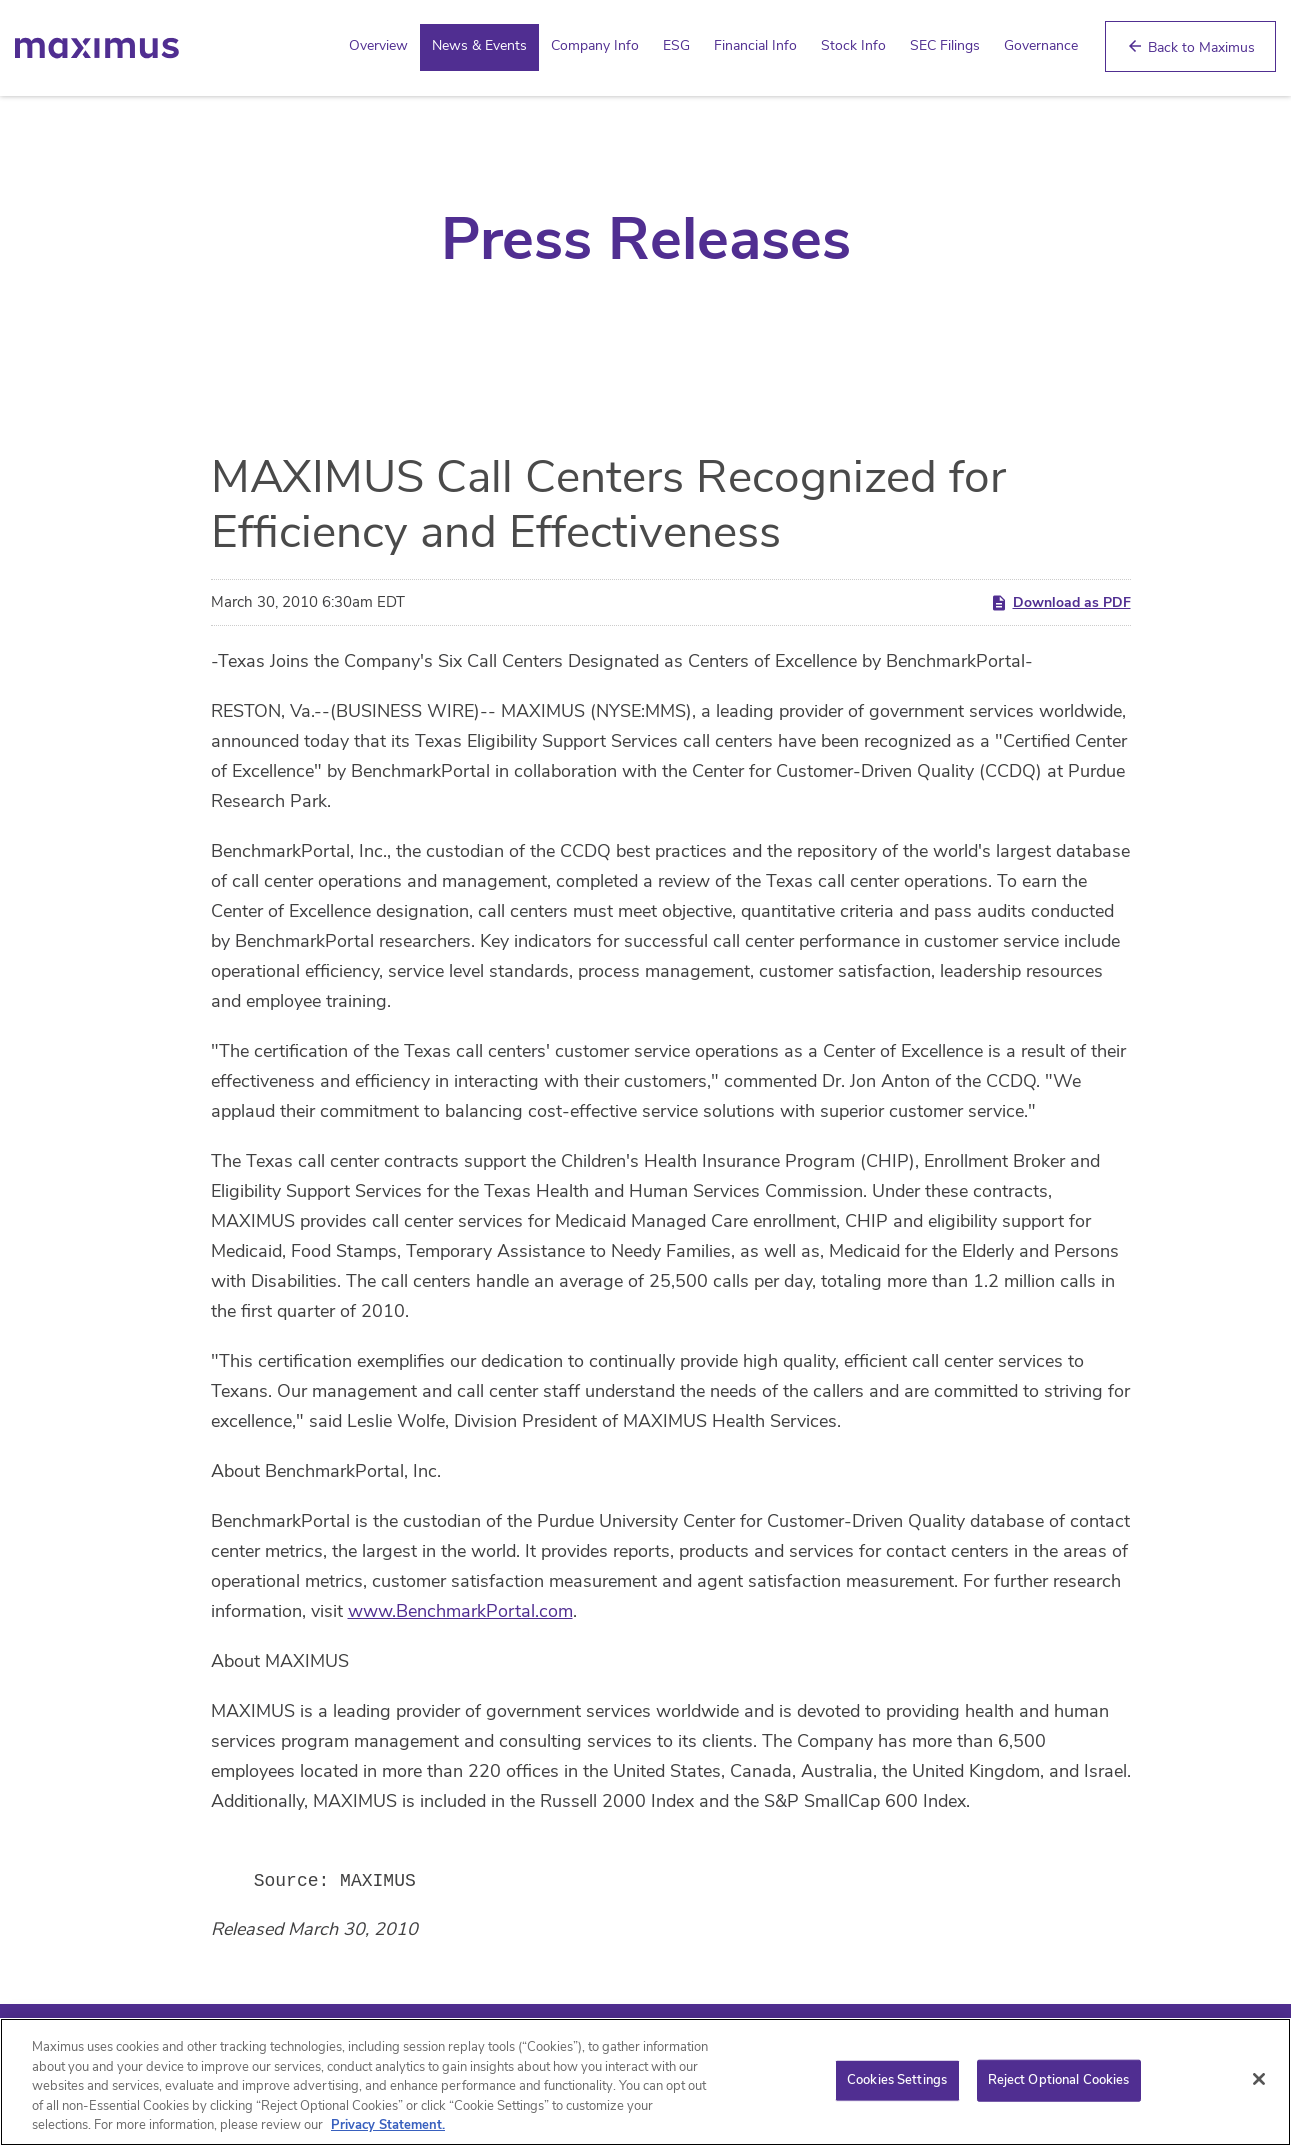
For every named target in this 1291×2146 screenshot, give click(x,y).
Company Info (595, 45)
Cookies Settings (897, 2082)
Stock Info (853, 45)
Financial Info (755, 45)
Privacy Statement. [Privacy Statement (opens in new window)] (388, 2128)
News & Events (479, 45)
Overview (378, 45)
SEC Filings (945, 45)
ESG (676, 45)
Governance (1041, 45)
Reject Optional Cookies (1059, 2082)
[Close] (1259, 2081)
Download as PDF (1060, 602)
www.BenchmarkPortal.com (460, 1611)
